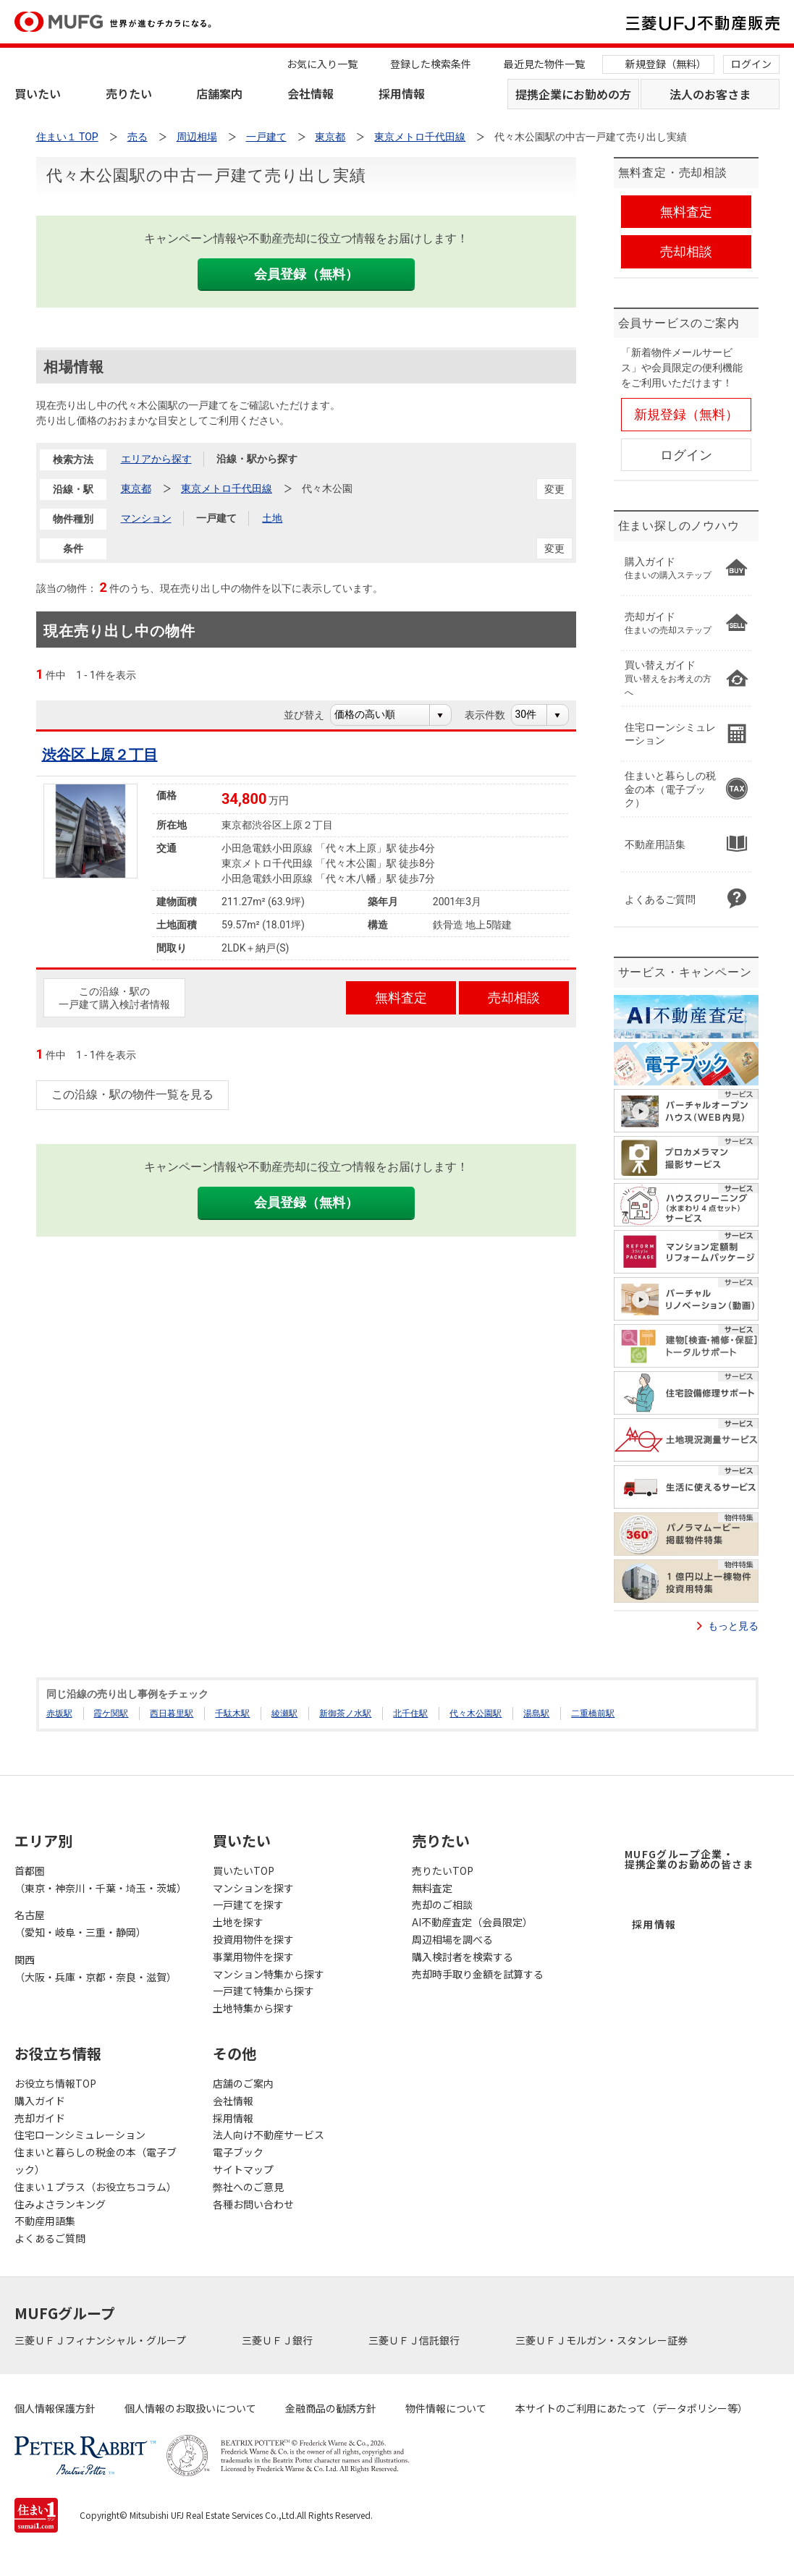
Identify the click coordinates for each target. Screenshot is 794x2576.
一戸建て (216, 518)
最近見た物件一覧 (544, 63)
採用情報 (402, 93)
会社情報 (310, 93)
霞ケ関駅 (110, 1713)
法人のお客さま (710, 94)
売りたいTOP (442, 1870)
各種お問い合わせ (253, 2204)
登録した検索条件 (430, 63)
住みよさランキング (60, 2204)
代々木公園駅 (475, 1713)
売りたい (129, 93)
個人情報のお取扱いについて (190, 2408)
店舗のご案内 (243, 2083)
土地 (272, 518)
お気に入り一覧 (322, 63)
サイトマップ (243, 2169)
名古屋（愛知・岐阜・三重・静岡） (80, 1923)
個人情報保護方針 (55, 2408)
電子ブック (238, 2152)
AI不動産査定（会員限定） (472, 1922)
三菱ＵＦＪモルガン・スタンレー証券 (602, 2340)
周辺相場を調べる (452, 1939)
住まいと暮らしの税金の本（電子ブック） (95, 2161)
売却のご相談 (442, 1904)
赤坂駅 (59, 1713)
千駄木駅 (232, 1713)
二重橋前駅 (592, 1713)
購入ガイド (39, 2100)
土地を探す (238, 1922)
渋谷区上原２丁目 (100, 754)
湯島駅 (536, 1713)
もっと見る (733, 1626)
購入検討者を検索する (462, 1956)
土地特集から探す (253, 2008)
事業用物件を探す (253, 1956)
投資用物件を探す (253, 1939)
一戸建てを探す (248, 1904)
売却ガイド (39, 2118)
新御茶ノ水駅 (345, 1713)
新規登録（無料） (665, 63)
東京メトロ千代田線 (226, 488)
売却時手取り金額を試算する (478, 1974)
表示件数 (492, 715)
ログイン (751, 63)
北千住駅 (410, 1713)
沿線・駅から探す (256, 459)
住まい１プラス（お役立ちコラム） (95, 2186)
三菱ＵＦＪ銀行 (278, 2340)
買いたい (37, 93)
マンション (146, 518)
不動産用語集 (44, 2220)
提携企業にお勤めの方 (573, 94)
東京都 (136, 488)
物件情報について (445, 2408)
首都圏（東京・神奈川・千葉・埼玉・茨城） (99, 1879)
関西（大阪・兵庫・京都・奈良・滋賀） (95, 1968)
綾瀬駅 (284, 1713)
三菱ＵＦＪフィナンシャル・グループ (101, 2340)
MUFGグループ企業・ (689, 1859)
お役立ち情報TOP (55, 2083)
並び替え (311, 715)
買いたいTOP (243, 1870)
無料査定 (432, 1888)
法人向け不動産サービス (268, 2134)
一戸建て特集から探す (263, 1990)
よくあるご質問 (49, 2238)
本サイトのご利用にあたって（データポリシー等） (631, 2408)
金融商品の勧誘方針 (330, 2408)
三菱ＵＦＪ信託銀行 (415, 2340)
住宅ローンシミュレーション (79, 2134)
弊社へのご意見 (248, 2186)
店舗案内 (219, 93)
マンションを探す (253, 1888)
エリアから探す (156, 459)
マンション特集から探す (268, 1974)
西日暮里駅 (171, 1713)
